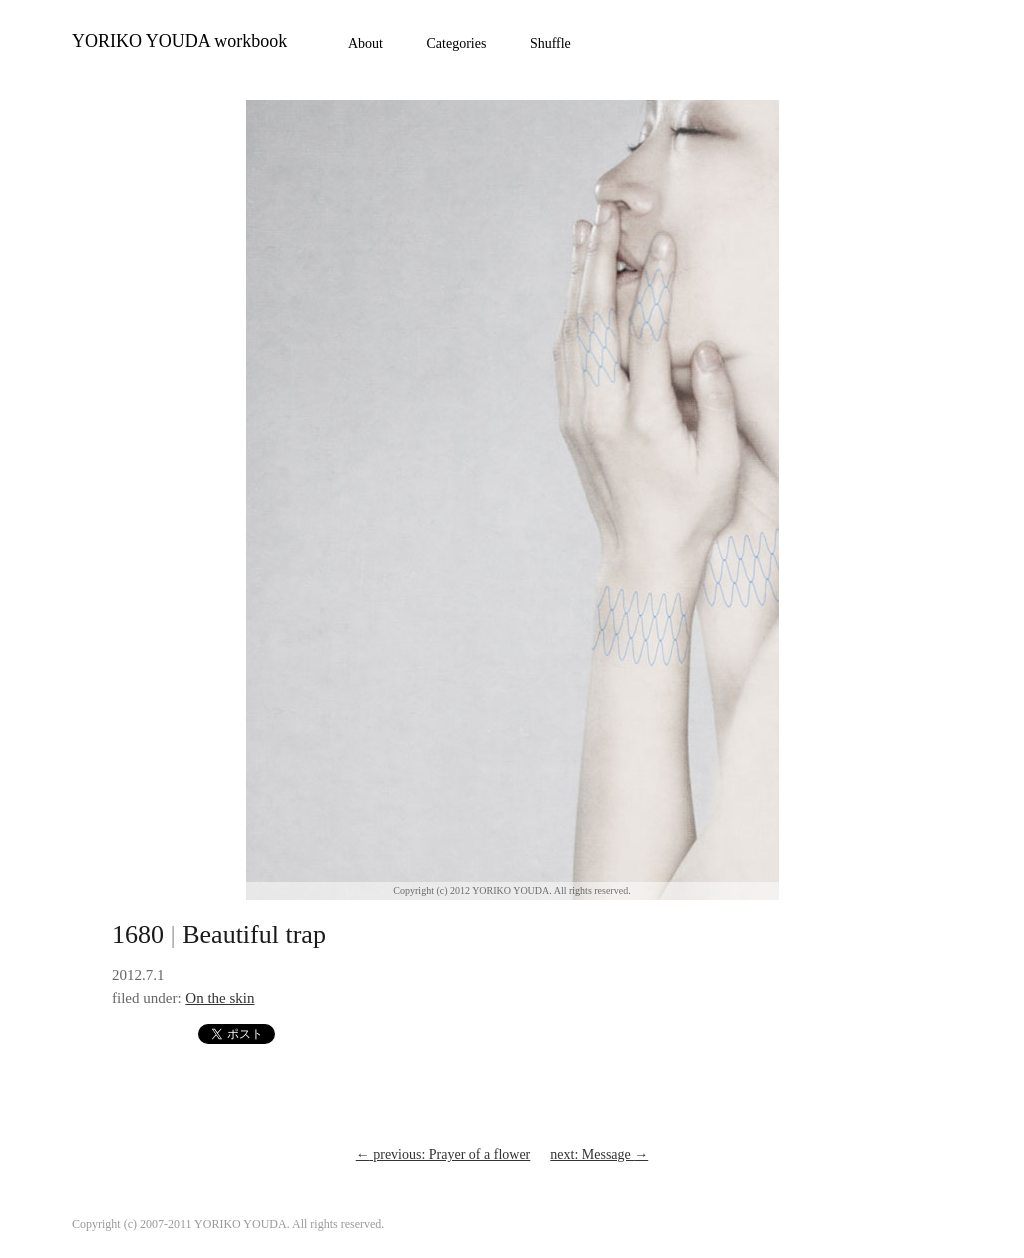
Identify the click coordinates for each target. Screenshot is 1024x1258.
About (365, 43)
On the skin (219, 998)
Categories (457, 43)
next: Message (599, 1154)
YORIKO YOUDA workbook (179, 41)
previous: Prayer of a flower (443, 1154)
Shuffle (550, 43)
